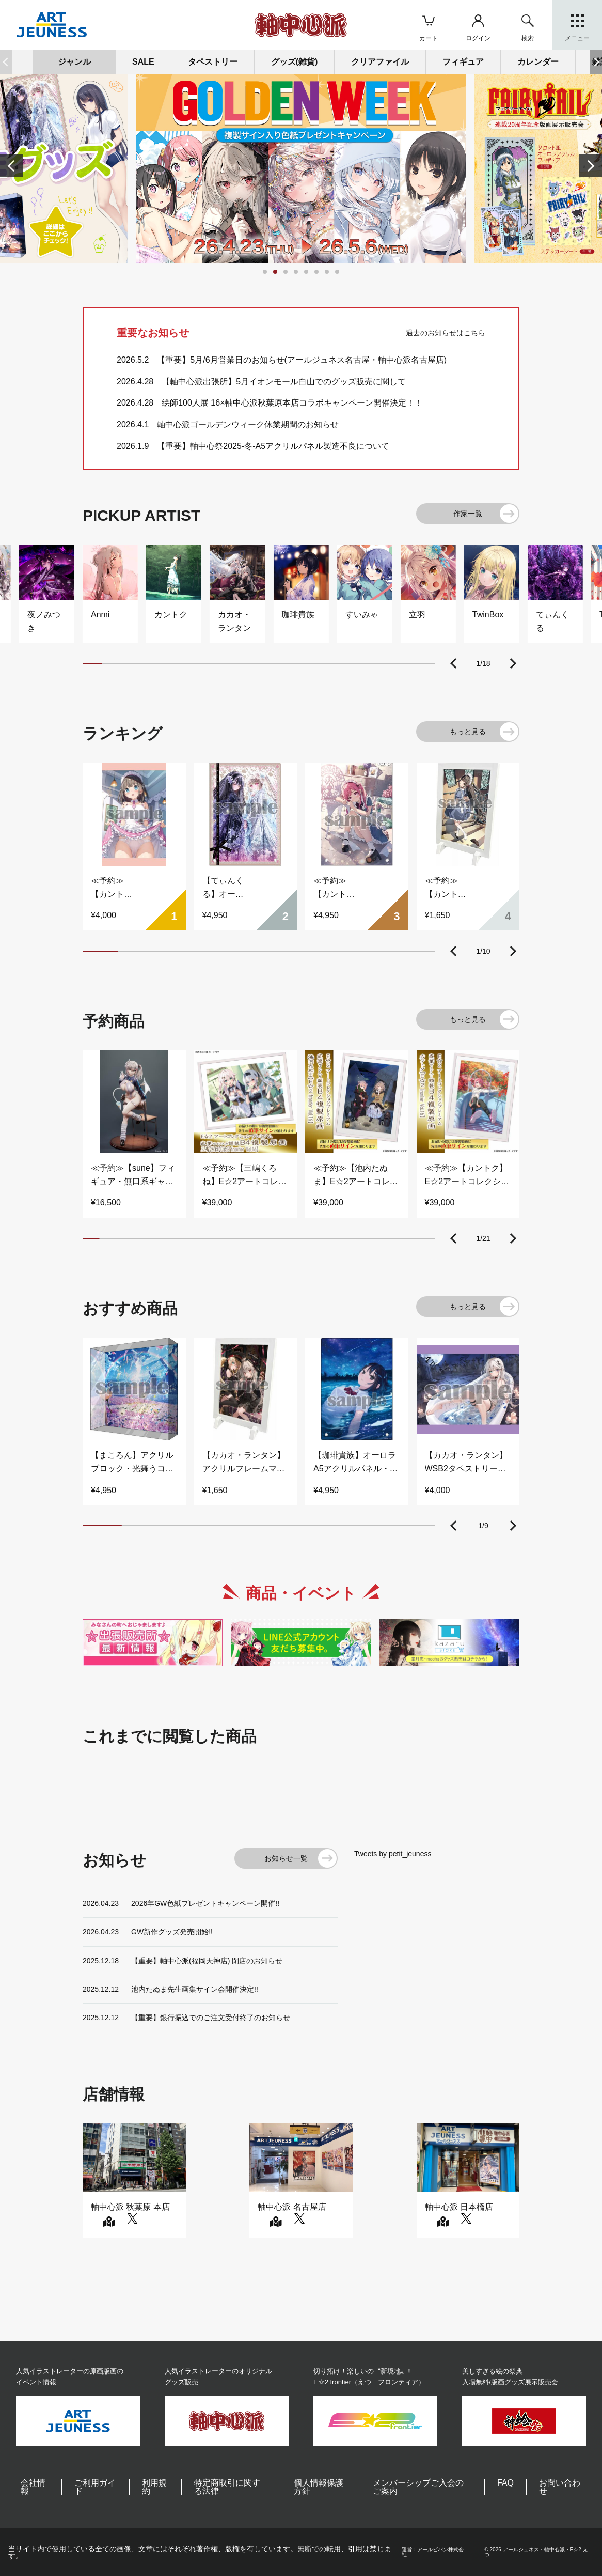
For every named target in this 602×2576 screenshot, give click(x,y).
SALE (143, 61)
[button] (596, 62)
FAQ (505, 2482)
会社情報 (33, 2486)
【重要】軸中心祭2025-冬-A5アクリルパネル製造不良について (273, 446)
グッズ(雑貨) (294, 61)
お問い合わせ (559, 2486)
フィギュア (463, 61)
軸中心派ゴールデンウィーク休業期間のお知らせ (248, 424)
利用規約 (154, 2486)
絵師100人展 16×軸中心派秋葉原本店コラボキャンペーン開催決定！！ (292, 402)
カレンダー (538, 61)
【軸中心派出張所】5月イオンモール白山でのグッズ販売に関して (284, 381)
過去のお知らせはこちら (445, 333)
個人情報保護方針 (318, 2486)
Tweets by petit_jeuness (392, 1854)
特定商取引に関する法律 (227, 2486)
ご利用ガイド (95, 2486)
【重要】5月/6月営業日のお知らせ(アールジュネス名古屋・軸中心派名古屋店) (302, 359)
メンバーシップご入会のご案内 (418, 2486)
